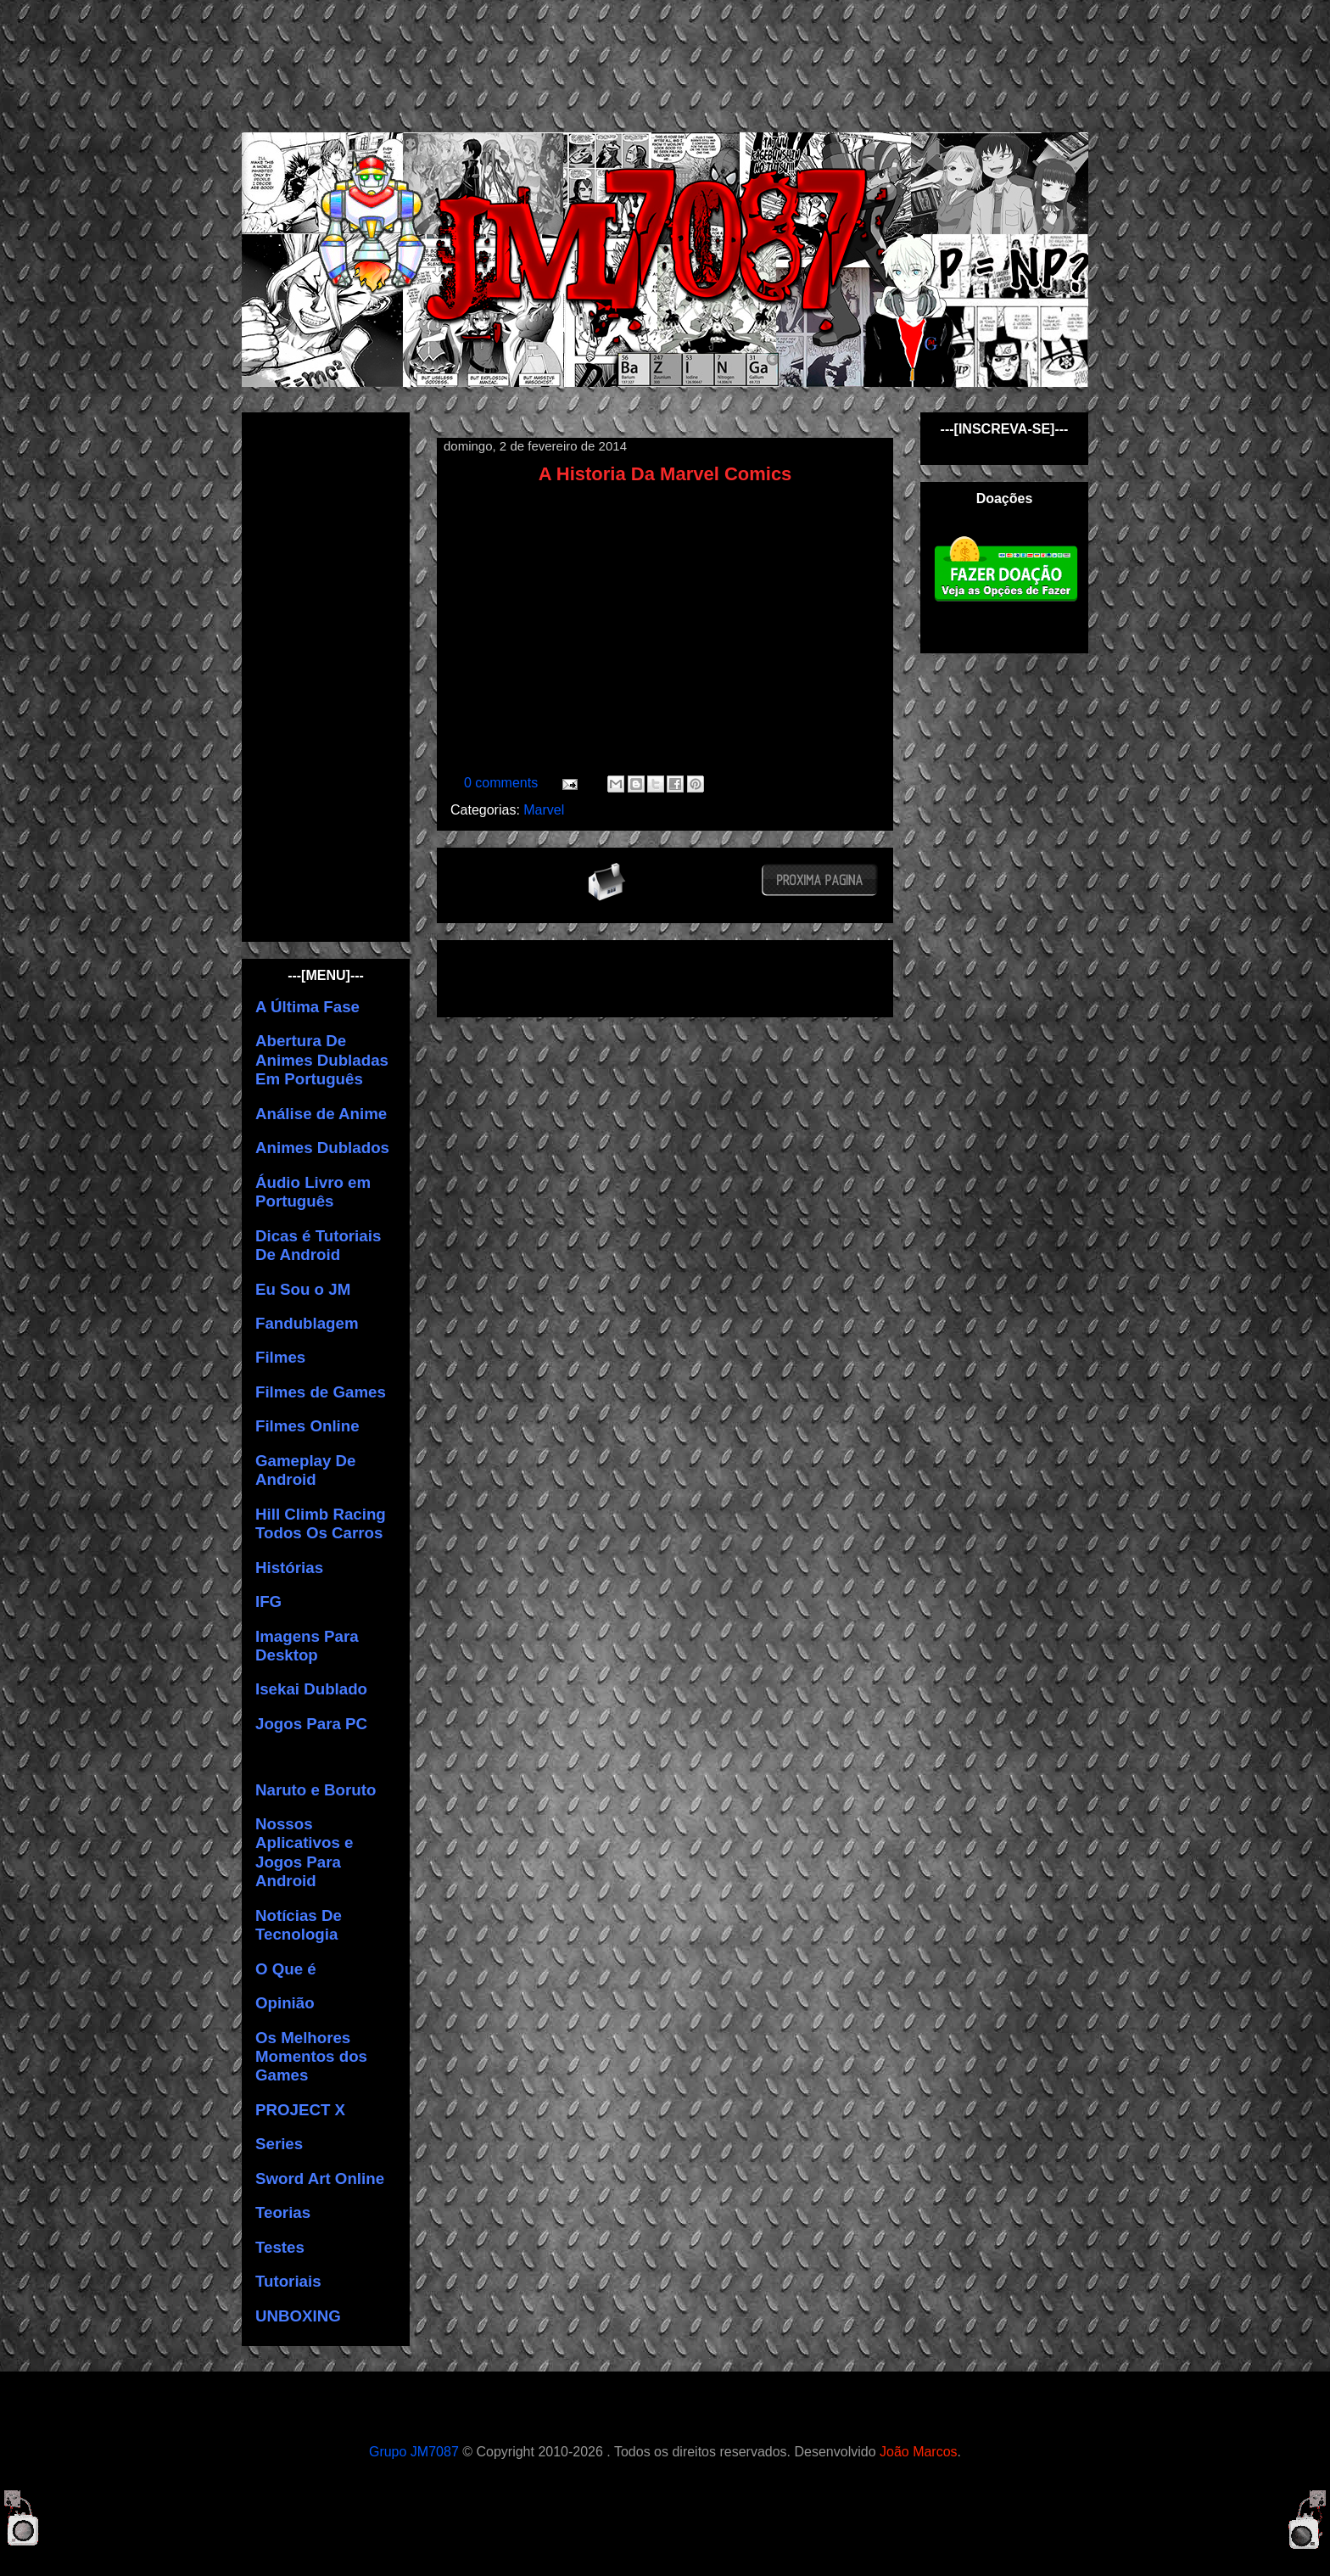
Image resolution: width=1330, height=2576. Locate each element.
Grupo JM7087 (414, 2451)
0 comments (503, 783)
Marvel (543, 810)
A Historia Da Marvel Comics (665, 473)
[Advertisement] (678, 63)
